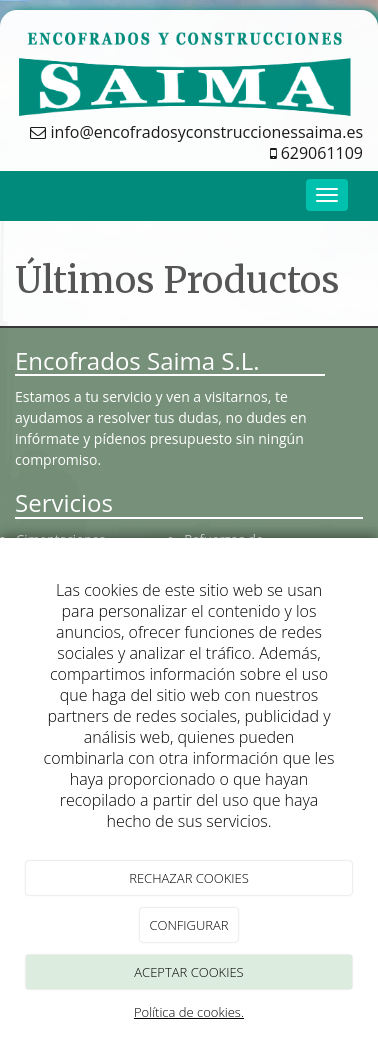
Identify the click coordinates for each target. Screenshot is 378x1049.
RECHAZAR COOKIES (189, 878)
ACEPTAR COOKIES (188, 972)
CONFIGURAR (188, 925)
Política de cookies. (189, 1012)
